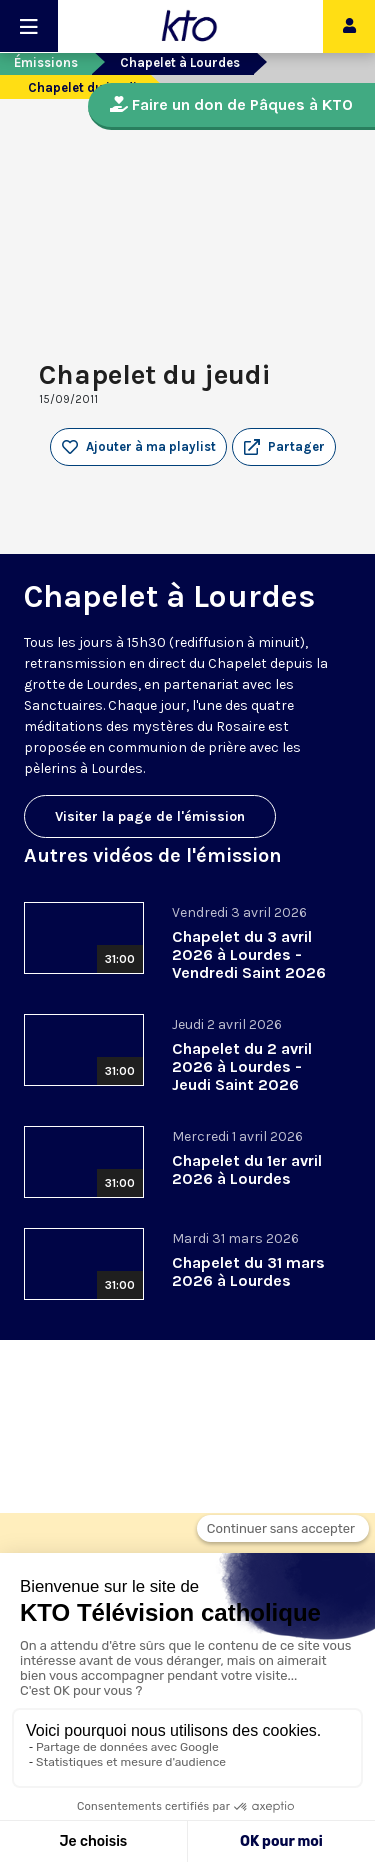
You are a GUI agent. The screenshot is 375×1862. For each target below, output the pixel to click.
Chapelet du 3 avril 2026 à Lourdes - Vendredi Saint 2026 (249, 954)
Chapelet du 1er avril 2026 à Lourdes (247, 1169)
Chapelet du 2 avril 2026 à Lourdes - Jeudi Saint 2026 (242, 1066)
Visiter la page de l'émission (150, 816)
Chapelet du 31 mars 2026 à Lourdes (248, 1271)
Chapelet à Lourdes (180, 62)
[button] (284, 447)
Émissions (46, 62)
